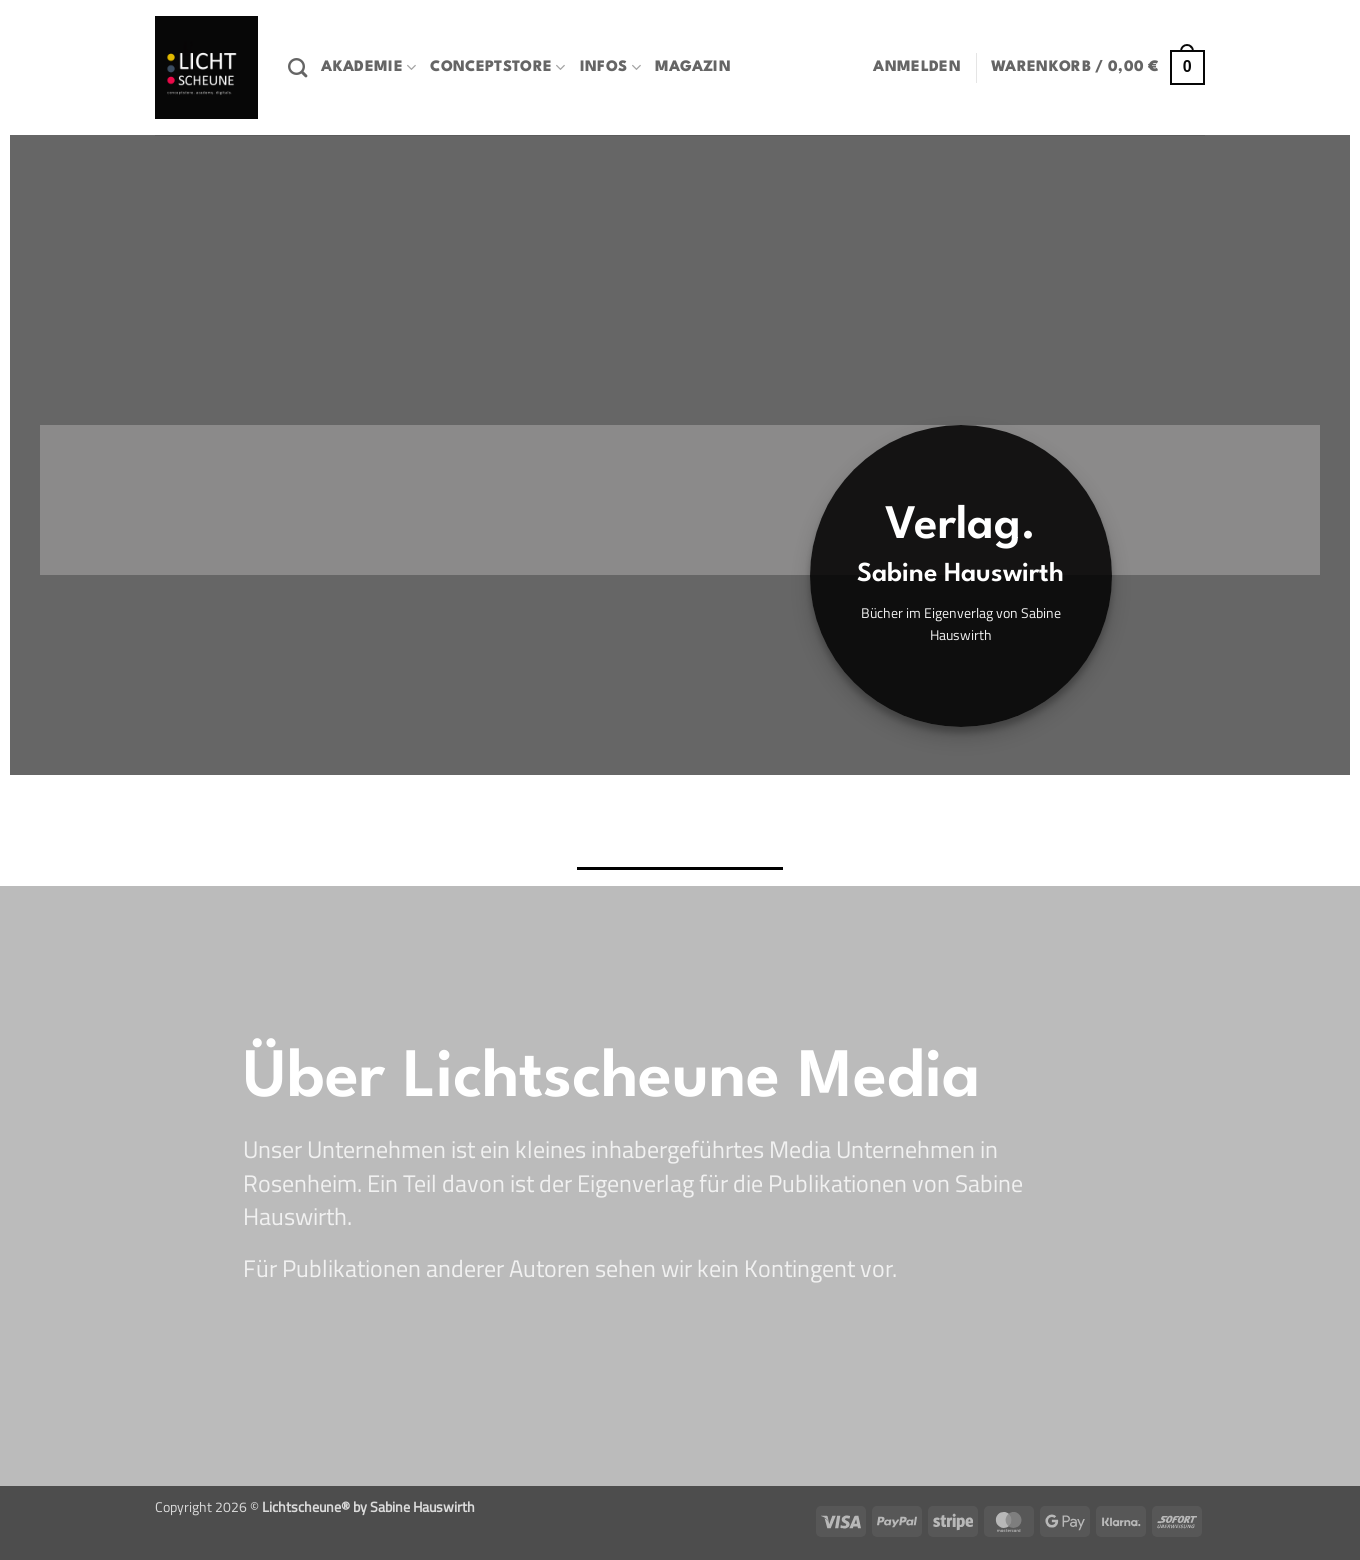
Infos (610, 67)
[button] (917, 67)
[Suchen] (297, 67)
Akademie (368, 67)
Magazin (693, 67)
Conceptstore (497, 67)
